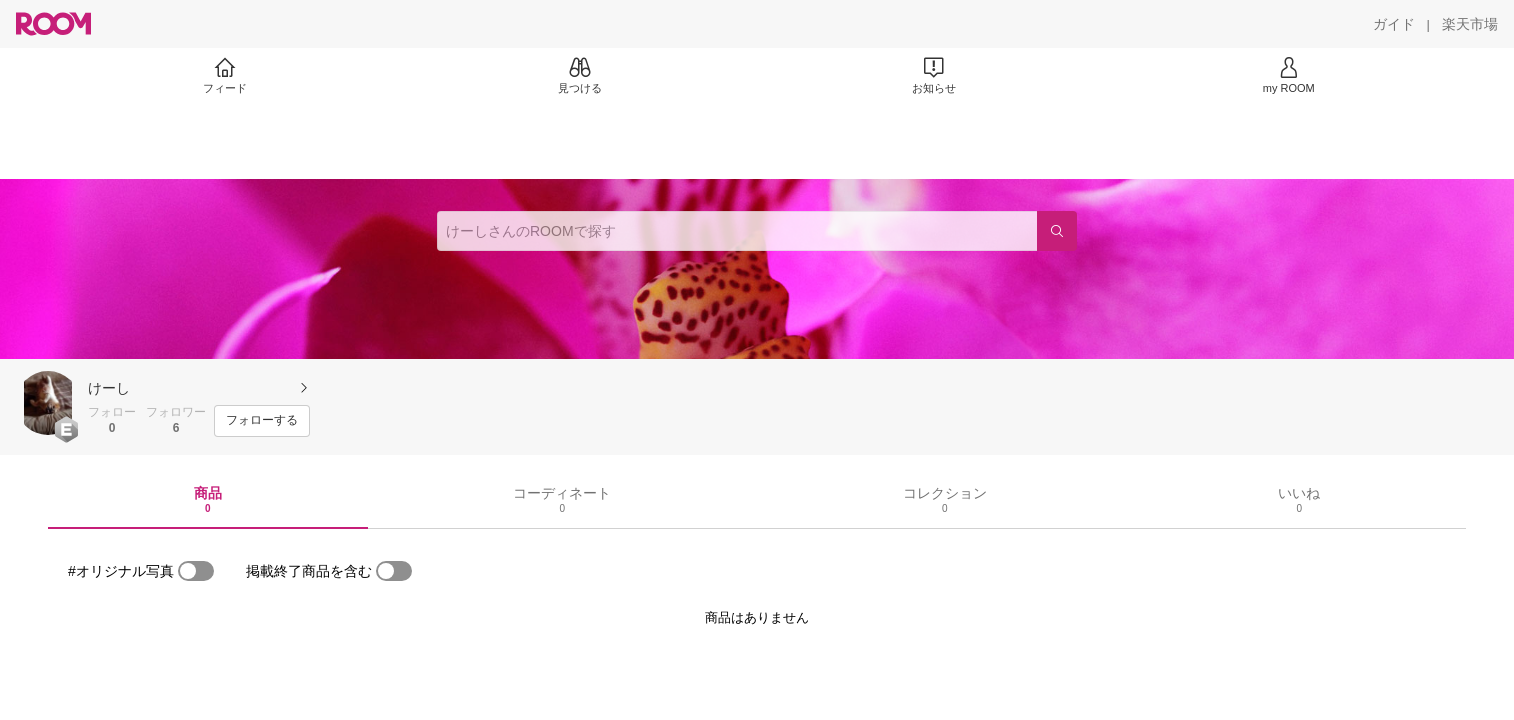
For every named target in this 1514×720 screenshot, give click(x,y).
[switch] (196, 571)
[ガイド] (1394, 24)
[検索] (1057, 231)
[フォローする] (262, 421)
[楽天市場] (1470, 24)
